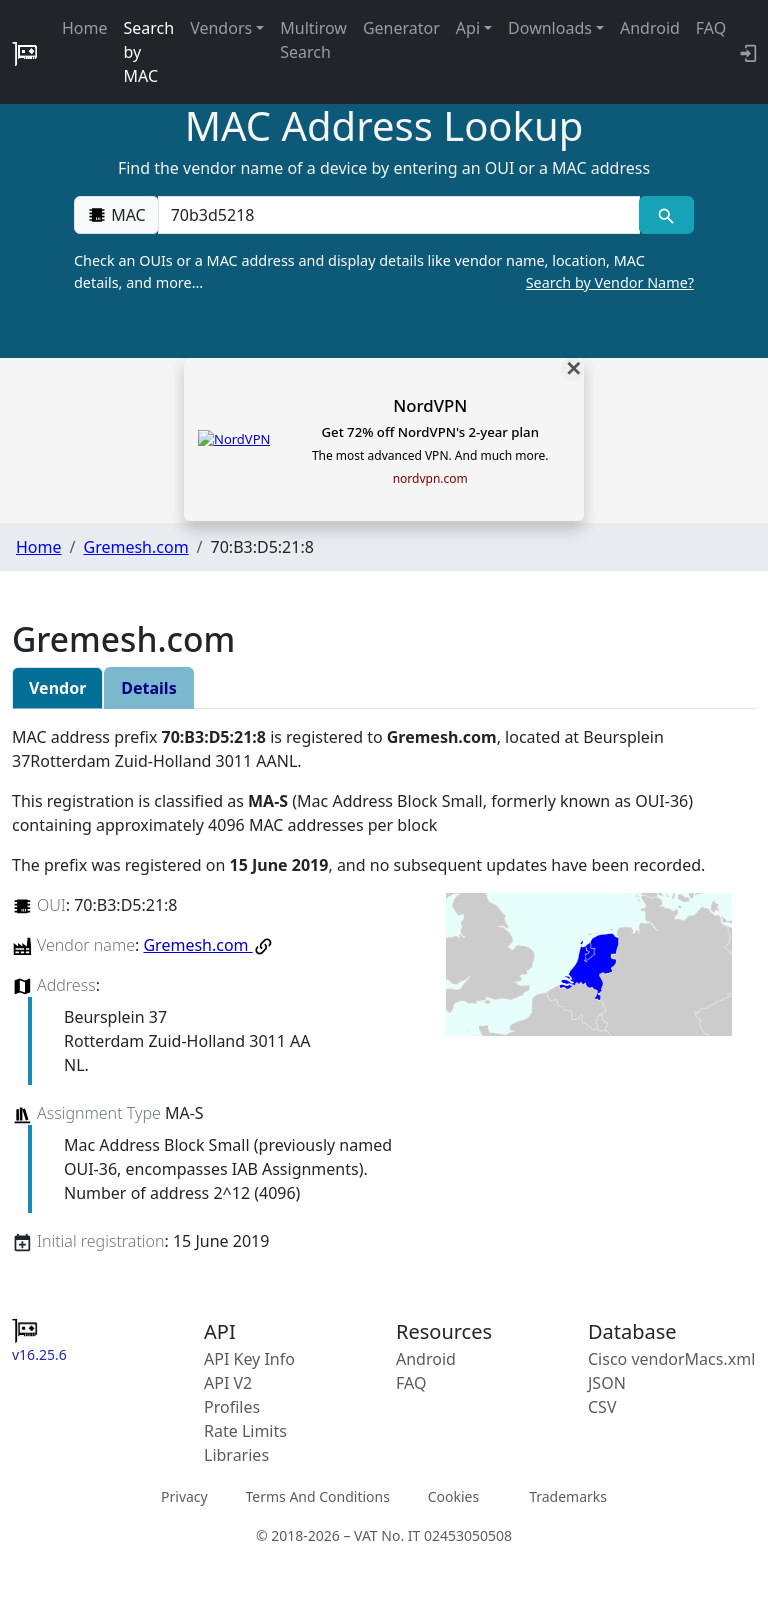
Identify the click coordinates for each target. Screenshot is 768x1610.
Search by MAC (149, 52)
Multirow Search (313, 40)
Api (468, 28)
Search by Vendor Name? (610, 282)
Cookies (453, 1495)
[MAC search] (666, 215)
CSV (602, 1407)
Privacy (184, 1495)
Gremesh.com (135, 547)
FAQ (711, 28)
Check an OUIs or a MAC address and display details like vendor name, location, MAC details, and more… (384, 272)
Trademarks (568, 1495)
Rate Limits (245, 1431)
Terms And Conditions (317, 1495)
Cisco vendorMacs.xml (671, 1359)
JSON (607, 1383)
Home (85, 28)
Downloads (550, 28)
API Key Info (249, 1359)
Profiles (232, 1407)
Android (650, 28)
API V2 (228, 1383)
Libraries (236, 1455)
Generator (401, 28)
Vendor (57, 688)
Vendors (221, 28)
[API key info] (746, 52)
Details (148, 688)
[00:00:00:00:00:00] (399, 215)
